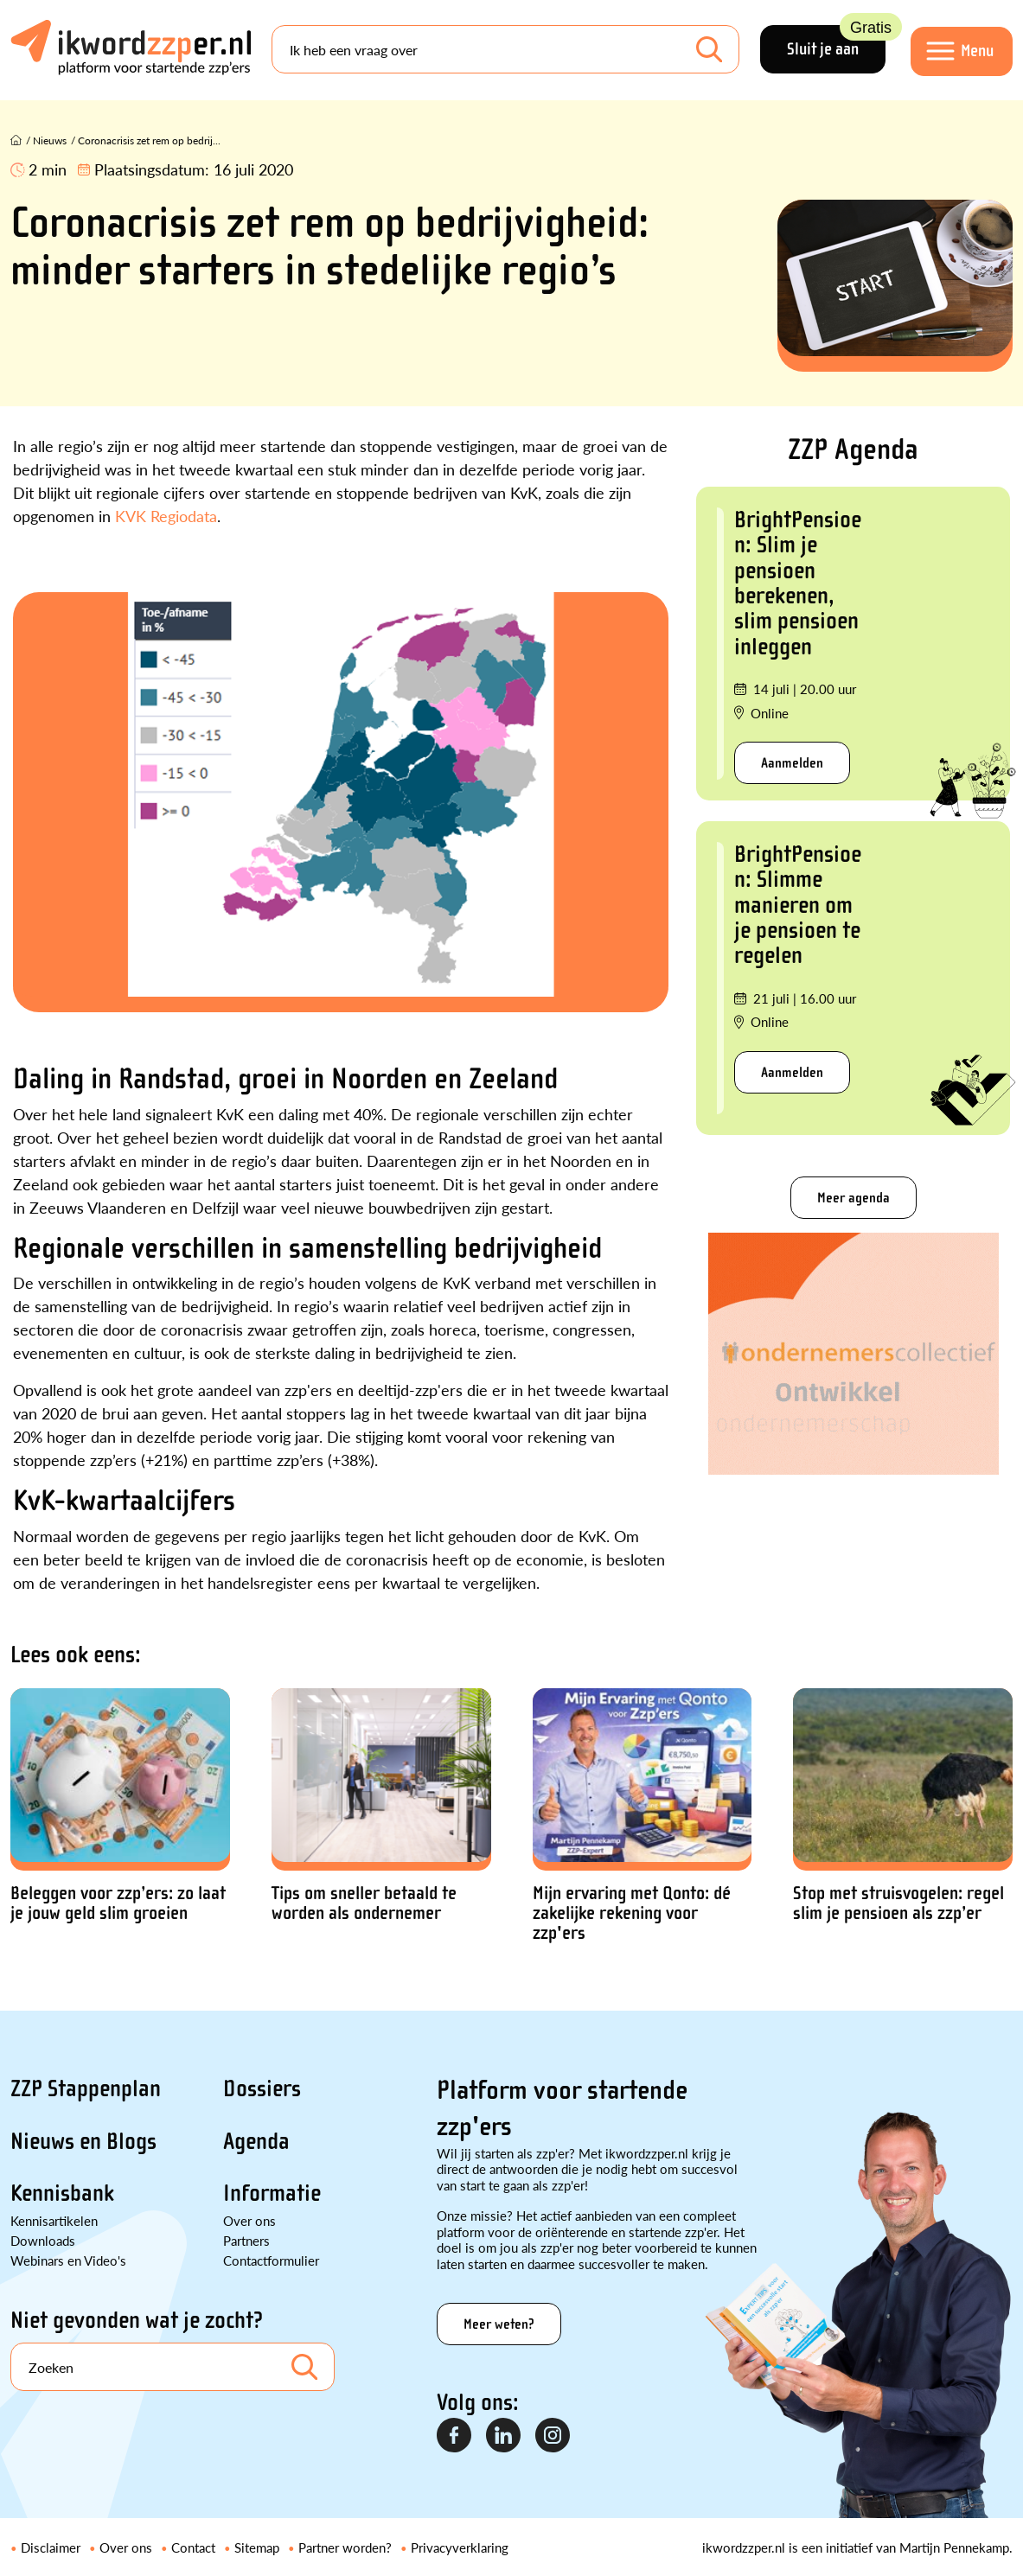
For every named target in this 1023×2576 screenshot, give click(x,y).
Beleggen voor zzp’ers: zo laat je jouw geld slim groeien (118, 1903)
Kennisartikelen (54, 2220)
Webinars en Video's (68, 2260)
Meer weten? (499, 2324)
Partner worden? (345, 2547)
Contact (193, 2547)
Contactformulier (271, 2260)
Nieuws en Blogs (83, 2141)
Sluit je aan (834, 43)
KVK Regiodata (166, 515)
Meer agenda (853, 1197)
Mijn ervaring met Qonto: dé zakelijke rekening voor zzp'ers (632, 1913)
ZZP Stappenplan (85, 2088)
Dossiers (262, 2088)
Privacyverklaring (459, 2547)
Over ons (249, 2220)
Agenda (256, 2141)
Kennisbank (62, 2193)
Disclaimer (50, 2547)
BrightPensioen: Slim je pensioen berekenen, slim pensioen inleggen (797, 583)
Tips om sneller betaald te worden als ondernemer (364, 1903)
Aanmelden (792, 763)
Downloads (42, 2240)
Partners (246, 2240)
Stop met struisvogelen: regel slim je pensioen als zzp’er (898, 1903)
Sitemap (256, 2547)
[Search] (505, 50)
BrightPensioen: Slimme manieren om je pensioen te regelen (797, 905)
